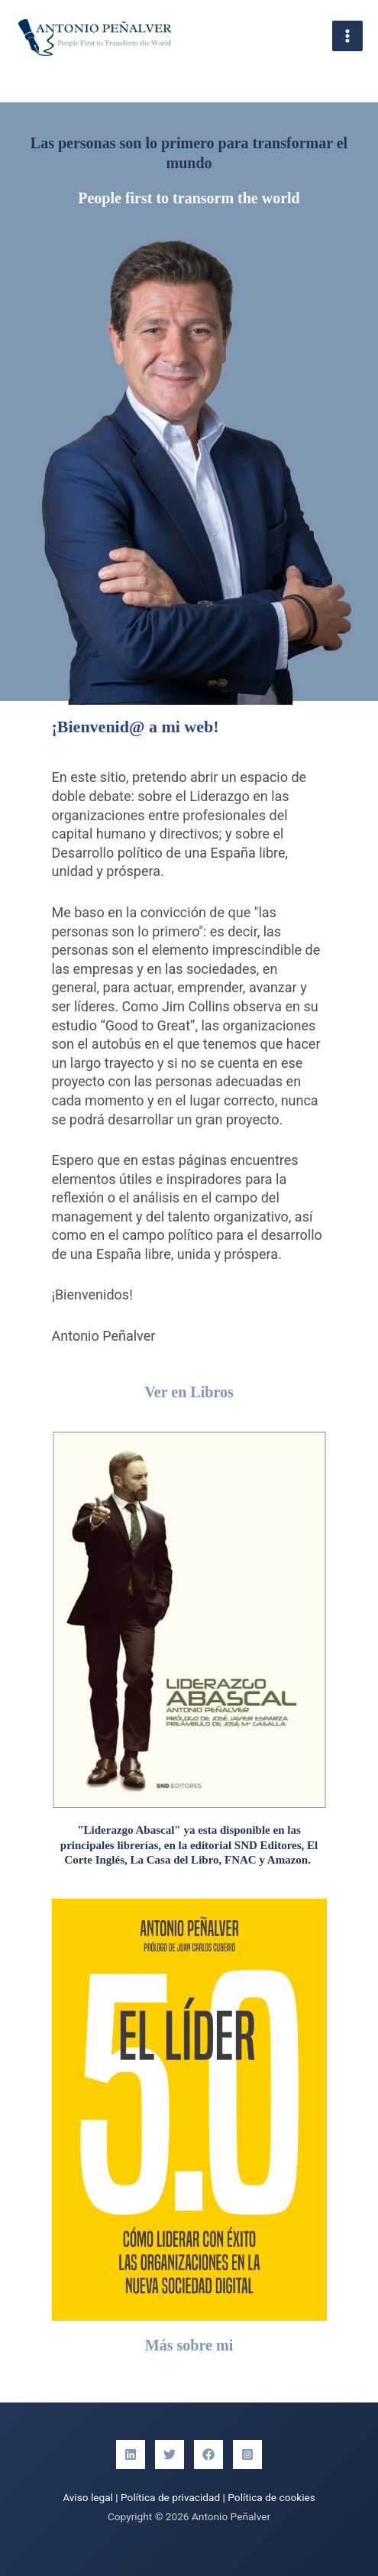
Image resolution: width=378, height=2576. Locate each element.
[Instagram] (247, 2454)
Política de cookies (271, 2497)
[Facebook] (208, 2454)
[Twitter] (169, 2454)
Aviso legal (88, 2497)
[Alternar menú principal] (347, 36)
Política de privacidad (170, 2497)
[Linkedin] (130, 2454)
